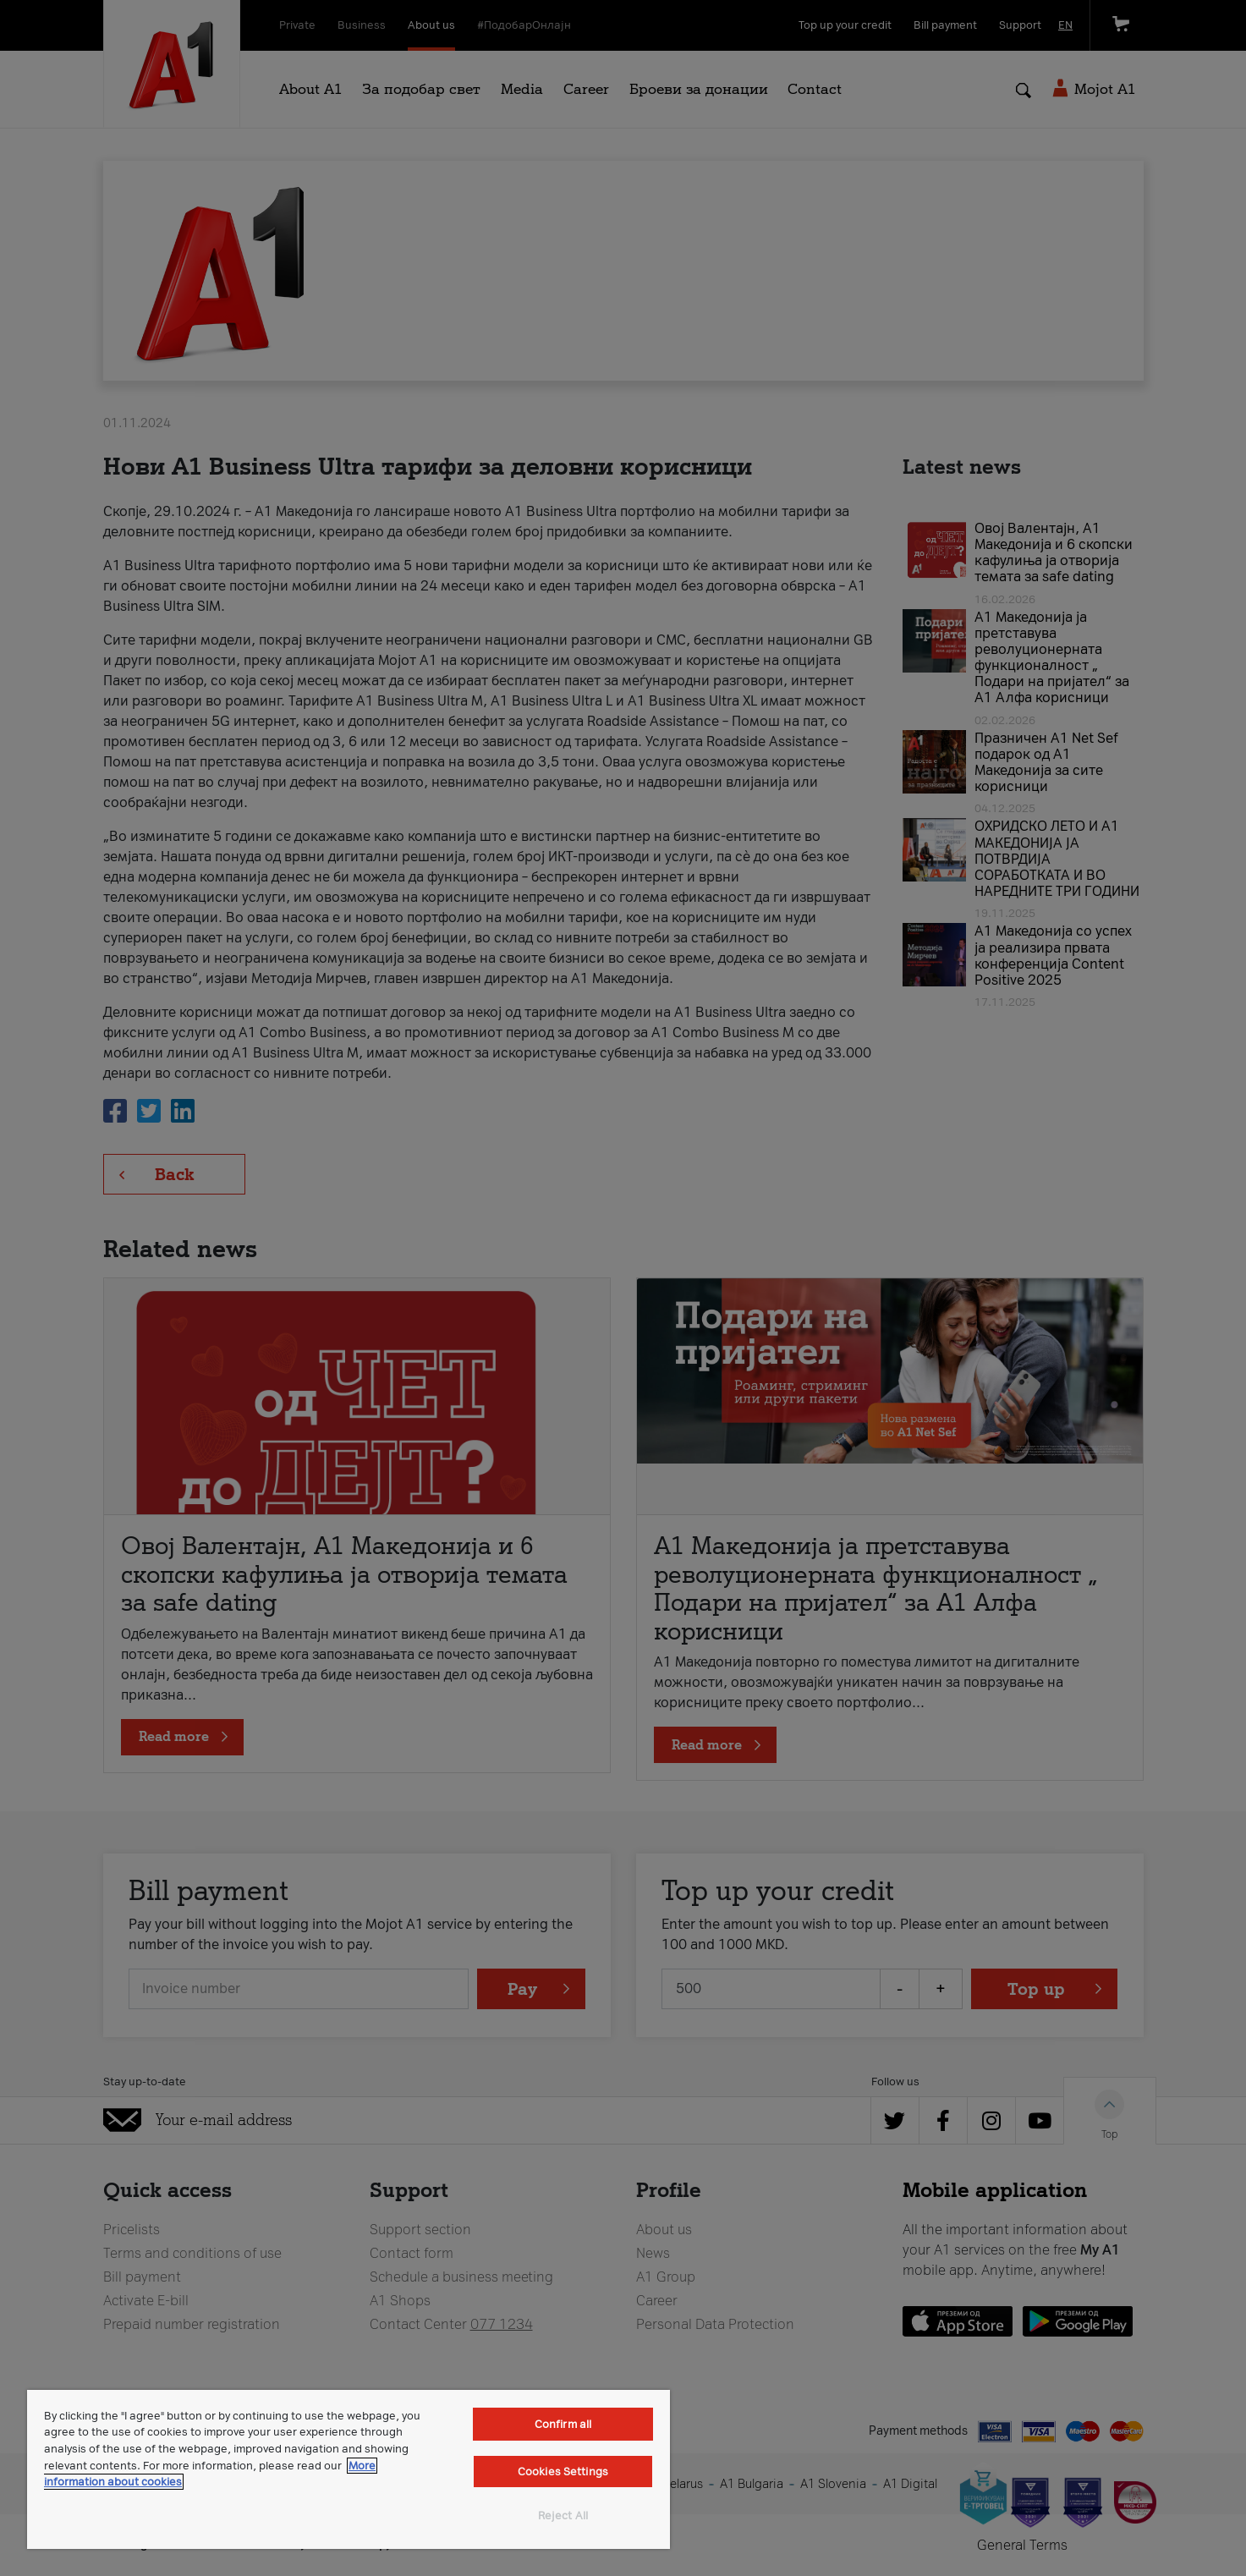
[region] (348, 2469)
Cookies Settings (563, 2471)
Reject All (563, 2515)
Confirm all (563, 2424)
